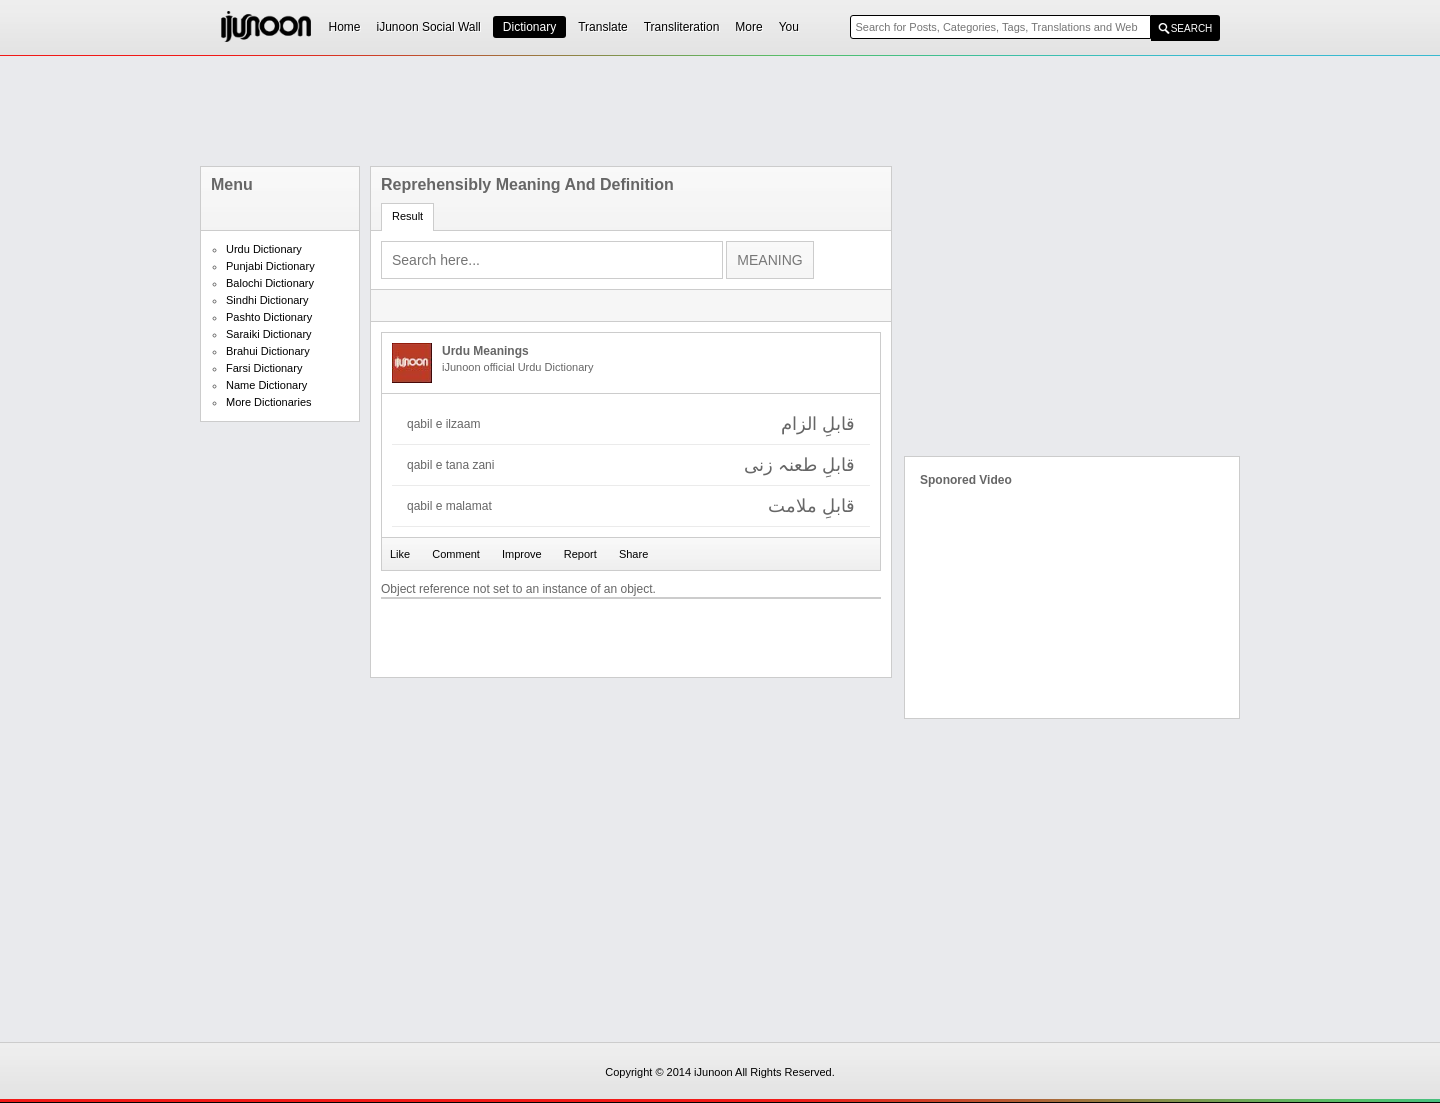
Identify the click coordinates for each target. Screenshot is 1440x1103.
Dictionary (529, 27)
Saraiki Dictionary (269, 334)
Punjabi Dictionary (270, 266)
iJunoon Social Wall (429, 27)
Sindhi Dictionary (267, 300)
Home (345, 27)
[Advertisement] (720, 111)
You (789, 27)
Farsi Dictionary (264, 368)
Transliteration (682, 27)
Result (407, 216)
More (748, 27)
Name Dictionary (266, 385)
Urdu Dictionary (264, 249)
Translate (603, 27)
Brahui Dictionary (268, 351)
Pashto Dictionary (269, 317)
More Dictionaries (269, 402)
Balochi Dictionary (270, 283)
